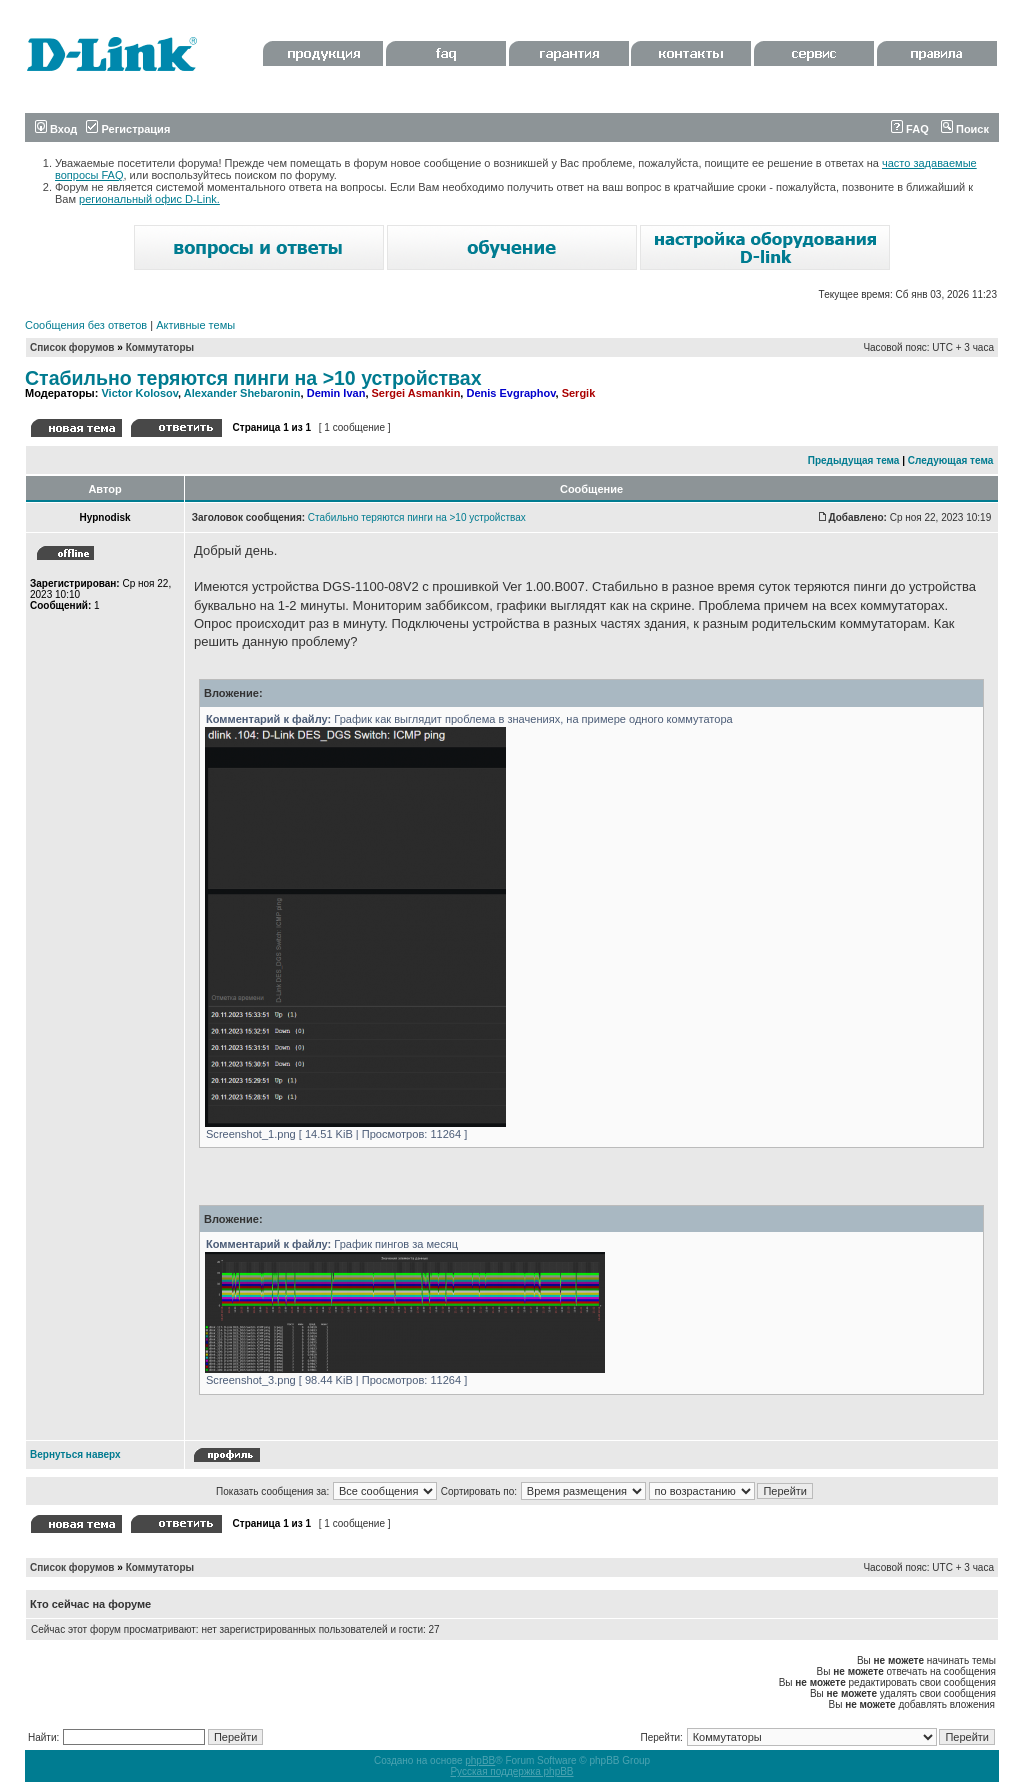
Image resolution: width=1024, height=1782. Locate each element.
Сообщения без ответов (86, 325)
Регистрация (128, 129)
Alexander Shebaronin (242, 393)
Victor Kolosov (139, 393)
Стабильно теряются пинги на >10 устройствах (253, 378)
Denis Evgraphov (510, 393)
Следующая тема (950, 460)
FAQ (910, 129)
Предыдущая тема (854, 460)
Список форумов (72, 347)
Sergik (579, 393)
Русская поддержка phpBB (511, 1771)
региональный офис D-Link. (149, 199)
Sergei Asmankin (416, 393)
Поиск (965, 129)
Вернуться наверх (75, 1454)
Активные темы (195, 325)
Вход (56, 129)
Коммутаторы (160, 347)
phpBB (480, 1760)
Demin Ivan (336, 393)
